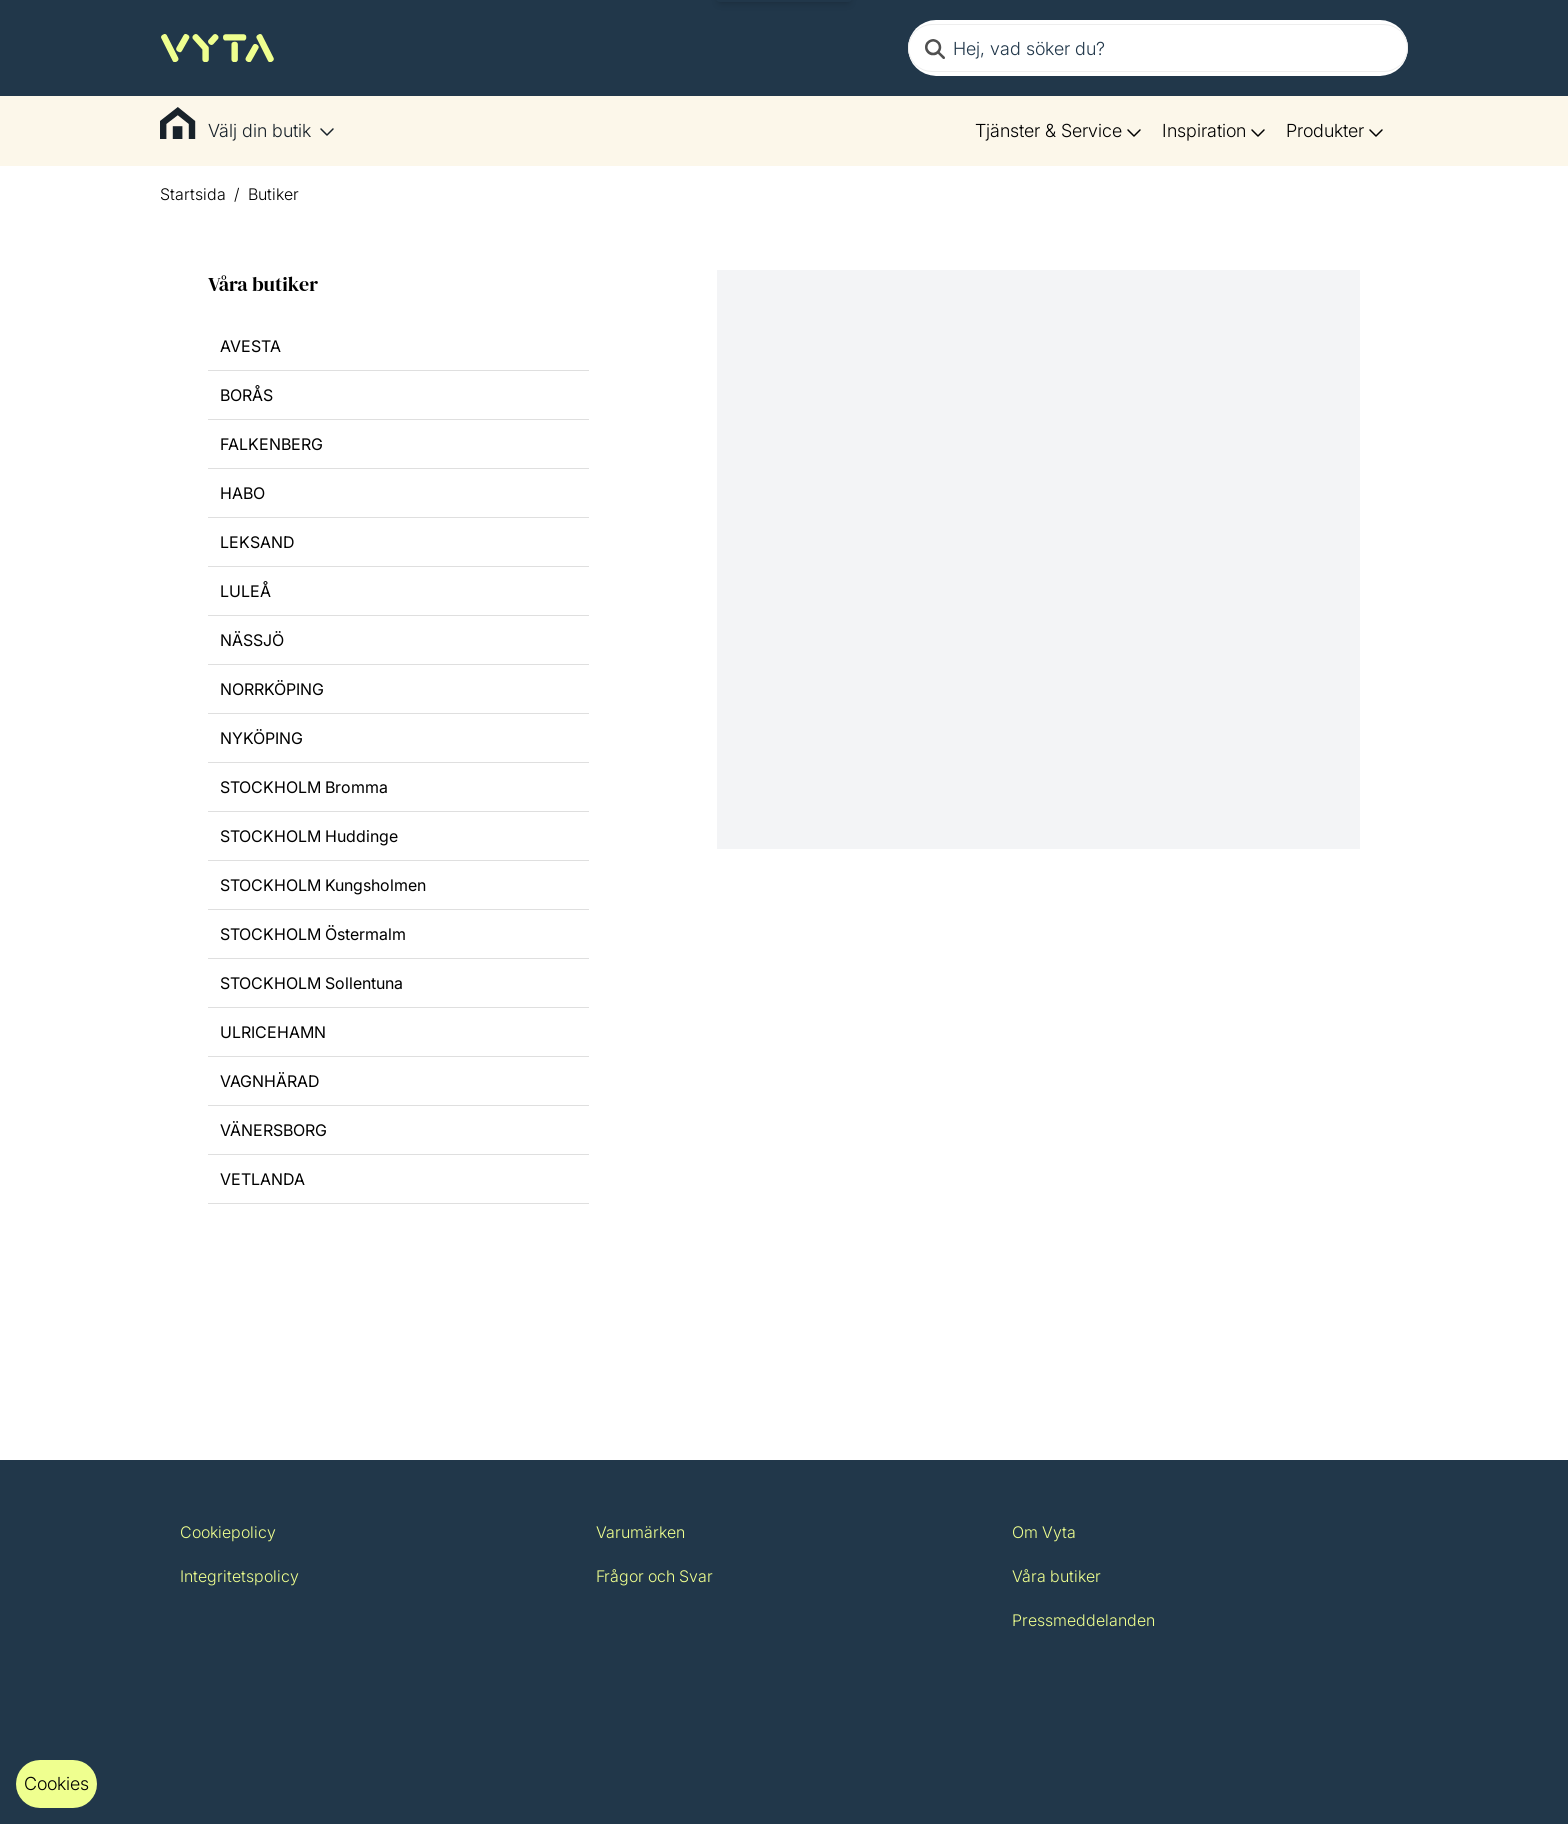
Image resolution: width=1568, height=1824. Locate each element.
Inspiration (1214, 130)
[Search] (935, 48)
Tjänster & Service (1058, 130)
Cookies (56, 1783)
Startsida (193, 194)
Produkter (1335, 130)
